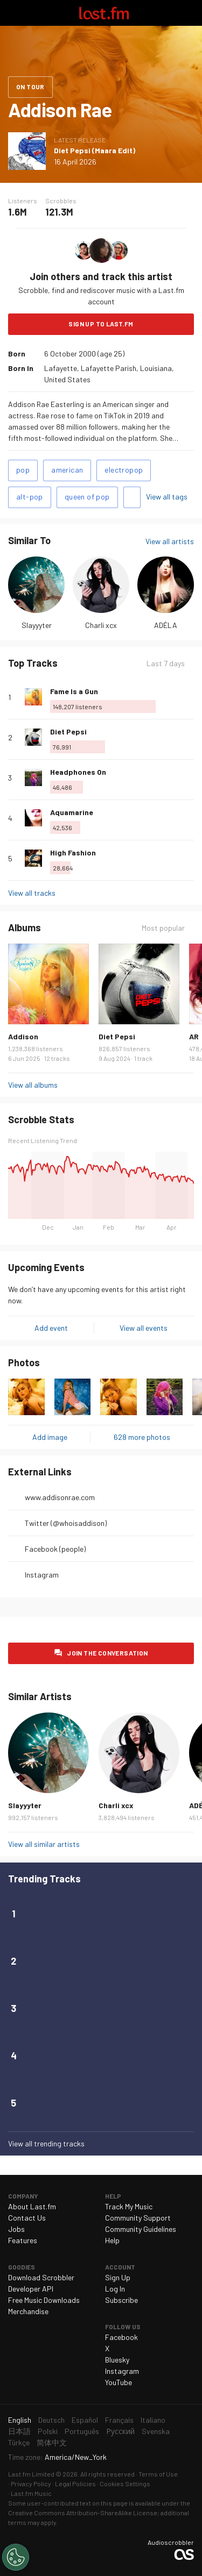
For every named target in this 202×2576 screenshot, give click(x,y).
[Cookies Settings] (15, 2557)
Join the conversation (107, 1653)
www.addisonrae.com (60, 1497)
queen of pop (87, 496)
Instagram (42, 1574)
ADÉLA (165, 625)
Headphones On (78, 771)
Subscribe (121, 2299)
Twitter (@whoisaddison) (66, 1523)
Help (112, 2240)
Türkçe (19, 2442)
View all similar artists (44, 1844)
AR (194, 1036)
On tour (30, 86)
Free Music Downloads (44, 2299)
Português (82, 2431)
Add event (51, 1327)
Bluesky (117, 2359)
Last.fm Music (31, 2493)
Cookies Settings (125, 2483)
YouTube (118, 2382)
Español (85, 2419)
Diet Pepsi (68, 731)
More (189, 696)
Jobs (16, 2229)
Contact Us (27, 2217)
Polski (48, 2431)
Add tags (132, 497)
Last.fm (104, 13)
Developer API (30, 2288)
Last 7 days (166, 663)
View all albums (33, 1084)
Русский (120, 2431)
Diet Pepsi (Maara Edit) (94, 150)
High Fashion (73, 852)
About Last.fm (32, 2206)
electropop (124, 469)
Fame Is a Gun (74, 691)
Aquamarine (71, 812)
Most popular (163, 927)
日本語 (19, 2431)
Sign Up (117, 2277)
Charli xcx (101, 625)
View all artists (169, 541)
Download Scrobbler (41, 2277)
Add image (49, 1437)
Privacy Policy (31, 2483)
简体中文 (52, 2442)
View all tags (166, 496)
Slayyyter (37, 625)
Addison (23, 1036)
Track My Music (128, 2206)
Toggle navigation (13, 13)
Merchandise (28, 2311)
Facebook (121, 2337)
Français (119, 2419)
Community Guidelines (140, 2229)
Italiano (153, 2419)
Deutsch (51, 2419)
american (67, 469)
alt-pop (29, 496)
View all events (144, 1327)
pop (23, 469)
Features (22, 2240)
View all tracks (31, 892)
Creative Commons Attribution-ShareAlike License (82, 2512)
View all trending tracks (46, 2143)
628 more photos (142, 1437)
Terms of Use (158, 2474)
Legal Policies (75, 2483)
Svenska (156, 2431)
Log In (115, 2288)
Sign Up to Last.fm (100, 323)
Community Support (138, 2217)
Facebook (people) (55, 1548)
